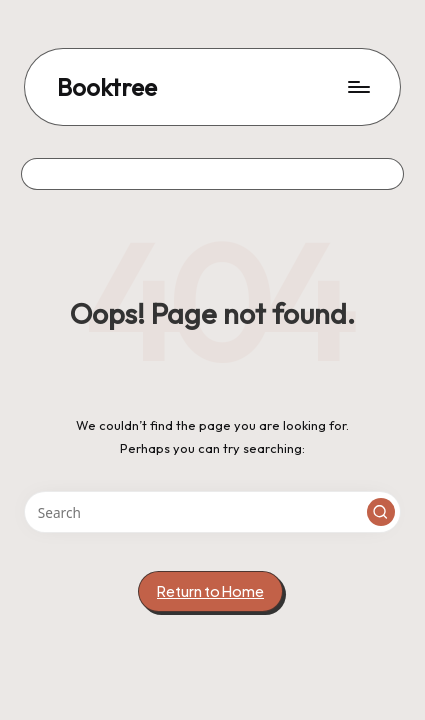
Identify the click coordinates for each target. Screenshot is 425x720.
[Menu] (358, 87)
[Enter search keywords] (212, 512)
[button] (381, 512)
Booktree (107, 87)
